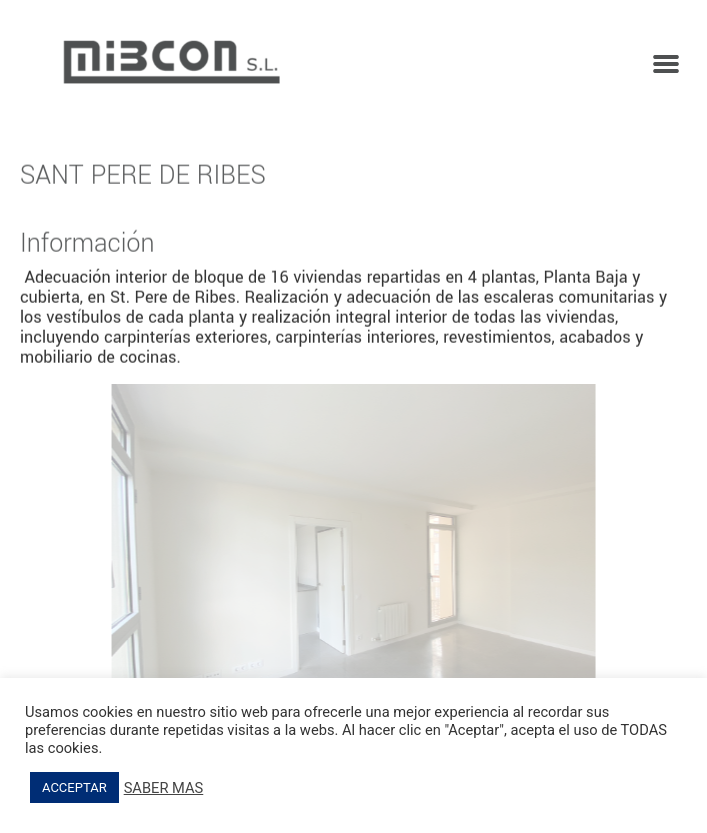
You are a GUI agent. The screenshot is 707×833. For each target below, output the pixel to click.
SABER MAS (164, 788)
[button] (666, 63)
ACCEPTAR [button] (74, 787)
